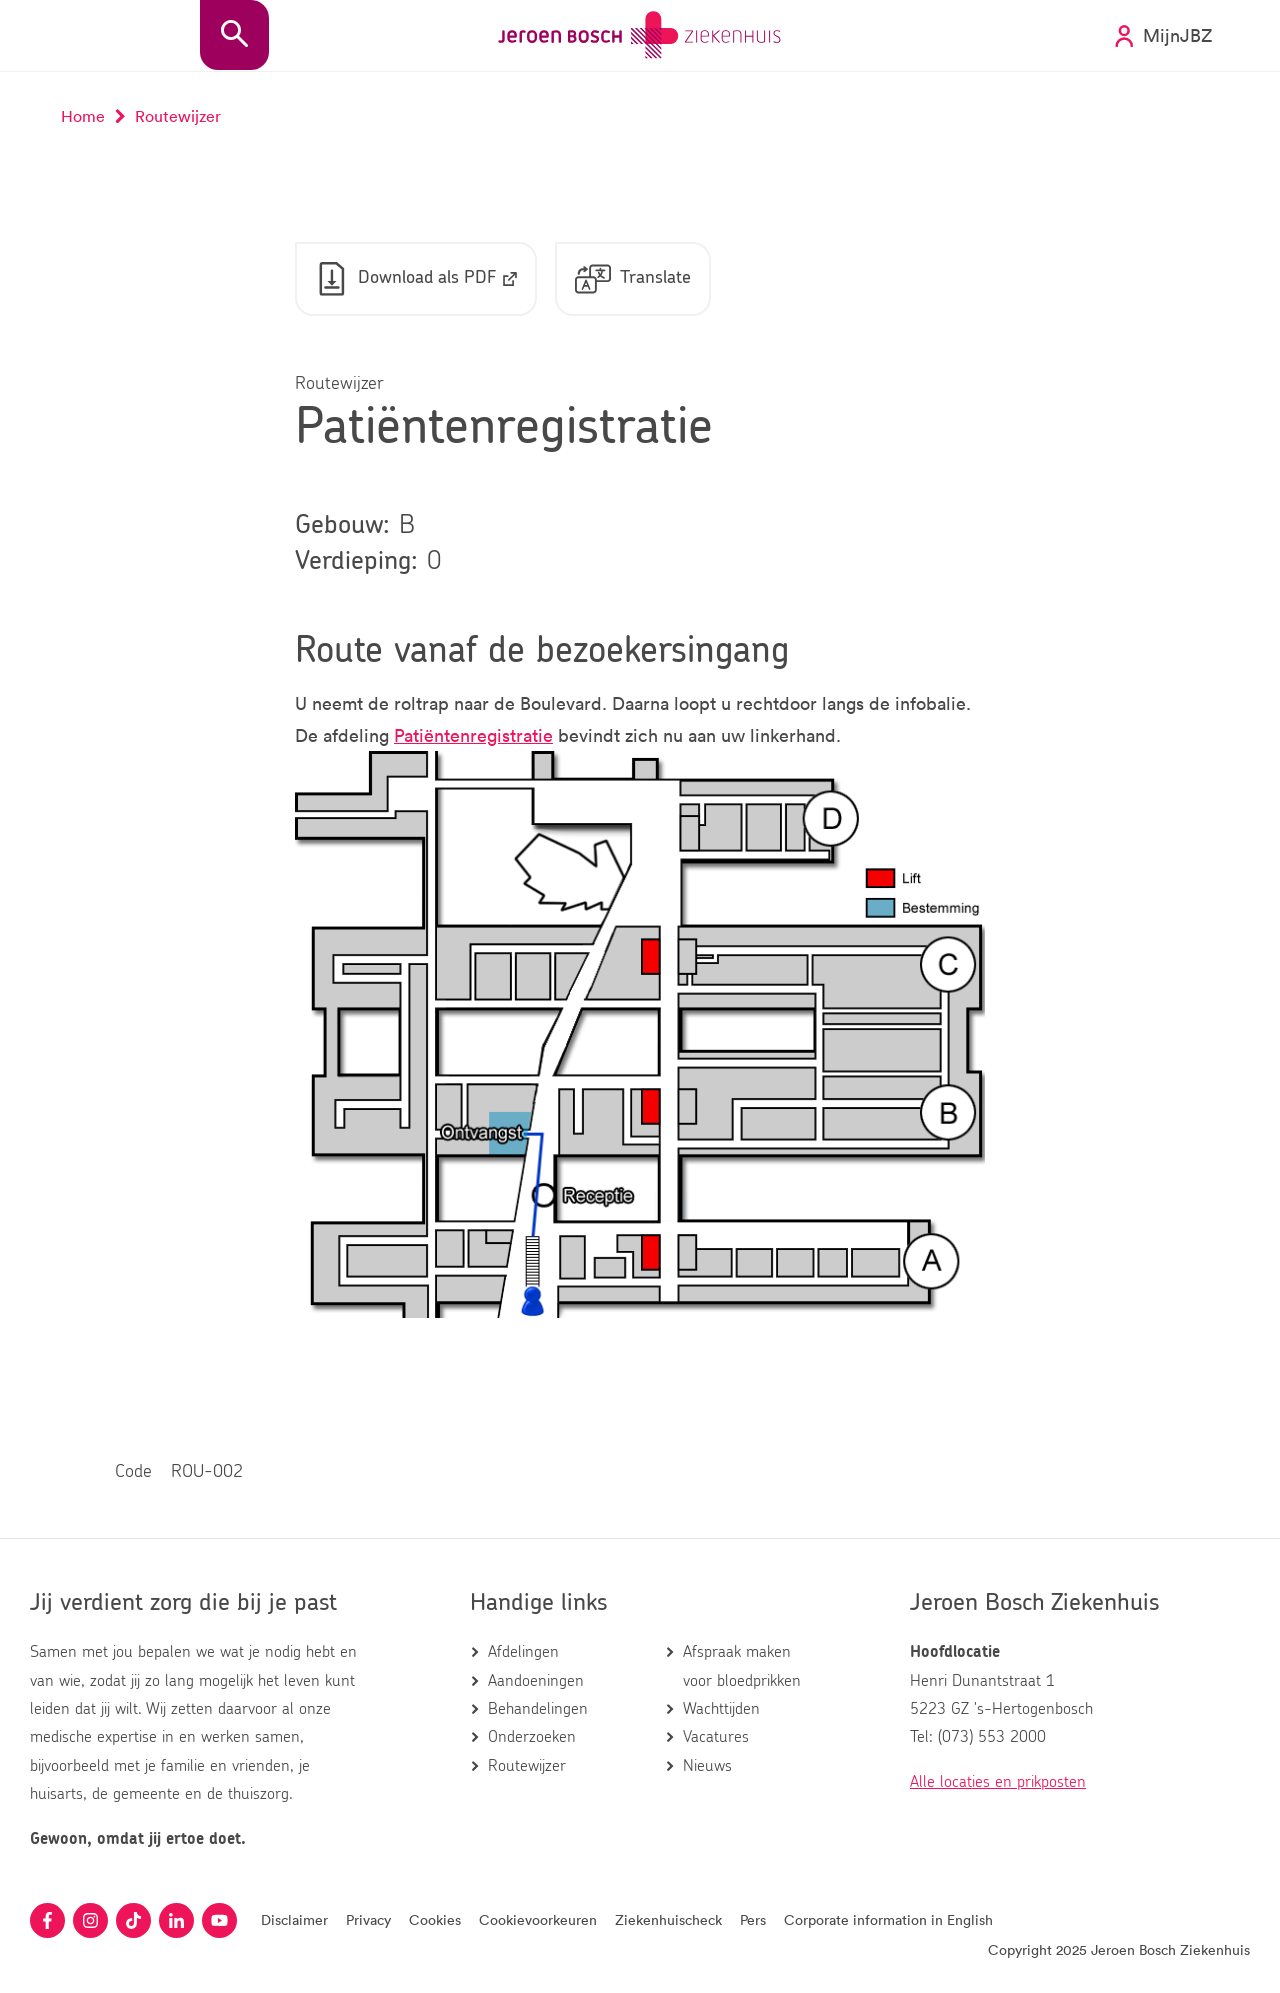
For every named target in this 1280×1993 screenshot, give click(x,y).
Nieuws (707, 1766)
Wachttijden (721, 1709)
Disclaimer (294, 1919)
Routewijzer (527, 1766)
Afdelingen (523, 1652)
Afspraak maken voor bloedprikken (742, 1666)
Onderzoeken (532, 1737)
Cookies (435, 1919)
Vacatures (716, 1737)
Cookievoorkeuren (538, 1919)
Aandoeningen (536, 1681)
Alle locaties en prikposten (998, 1782)
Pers (753, 1919)
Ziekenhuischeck (668, 1919)
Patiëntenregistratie (473, 735)
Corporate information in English (888, 1919)
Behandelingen (538, 1709)
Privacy (368, 1919)
